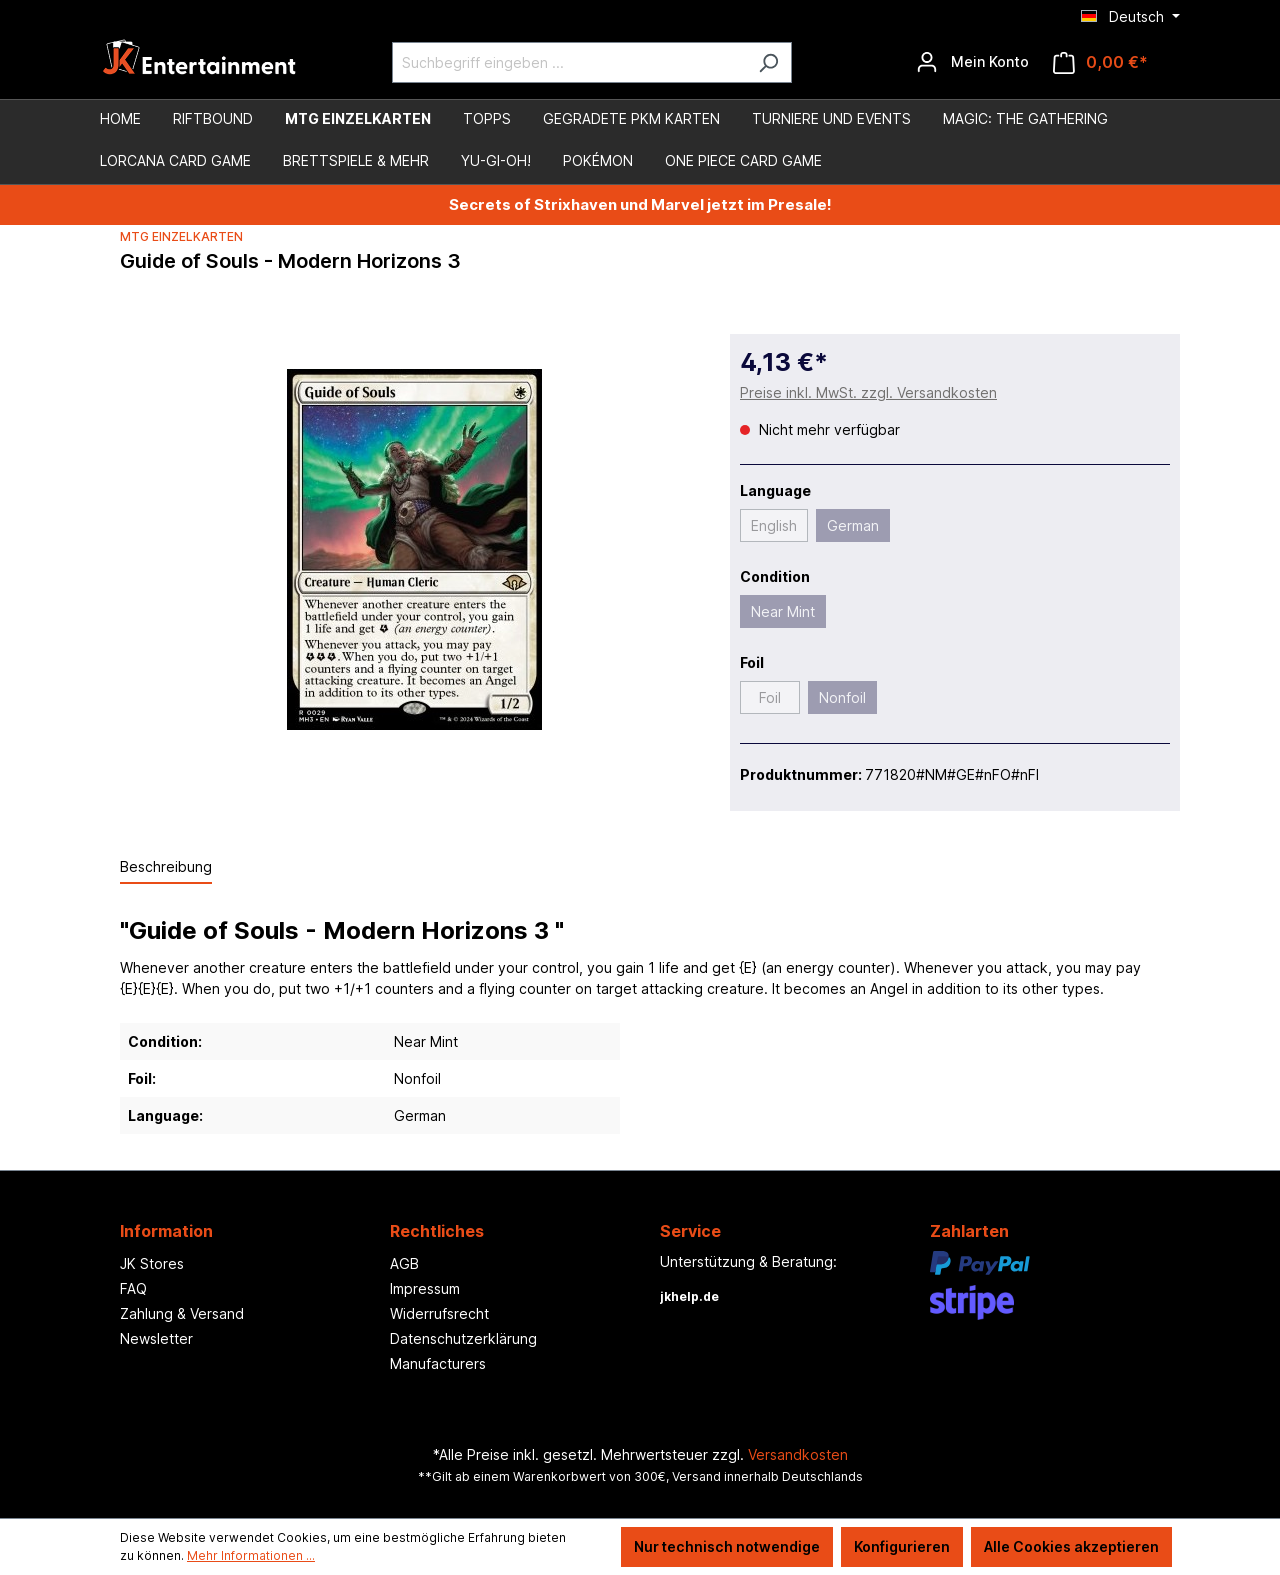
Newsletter (156, 1338)
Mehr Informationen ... (251, 1555)
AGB (404, 1263)
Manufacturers (438, 1363)
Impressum (425, 1288)
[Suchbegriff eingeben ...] (569, 62)
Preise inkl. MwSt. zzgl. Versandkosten (868, 392)
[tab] (166, 867)
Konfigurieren (902, 1546)
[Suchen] (768, 62)
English (774, 525)
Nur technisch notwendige (727, 1546)
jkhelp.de (689, 1296)
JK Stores (152, 1263)
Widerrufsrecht (439, 1313)
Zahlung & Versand (182, 1313)
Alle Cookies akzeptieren (1071, 1546)
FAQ (133, 1288)
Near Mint (783, 611)
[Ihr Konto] (972, 62)
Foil (770, 697)
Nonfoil (842, 697)
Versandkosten (798, 1454)
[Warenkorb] (1100, 62)
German (853, 525)
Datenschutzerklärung (463, 1338)
